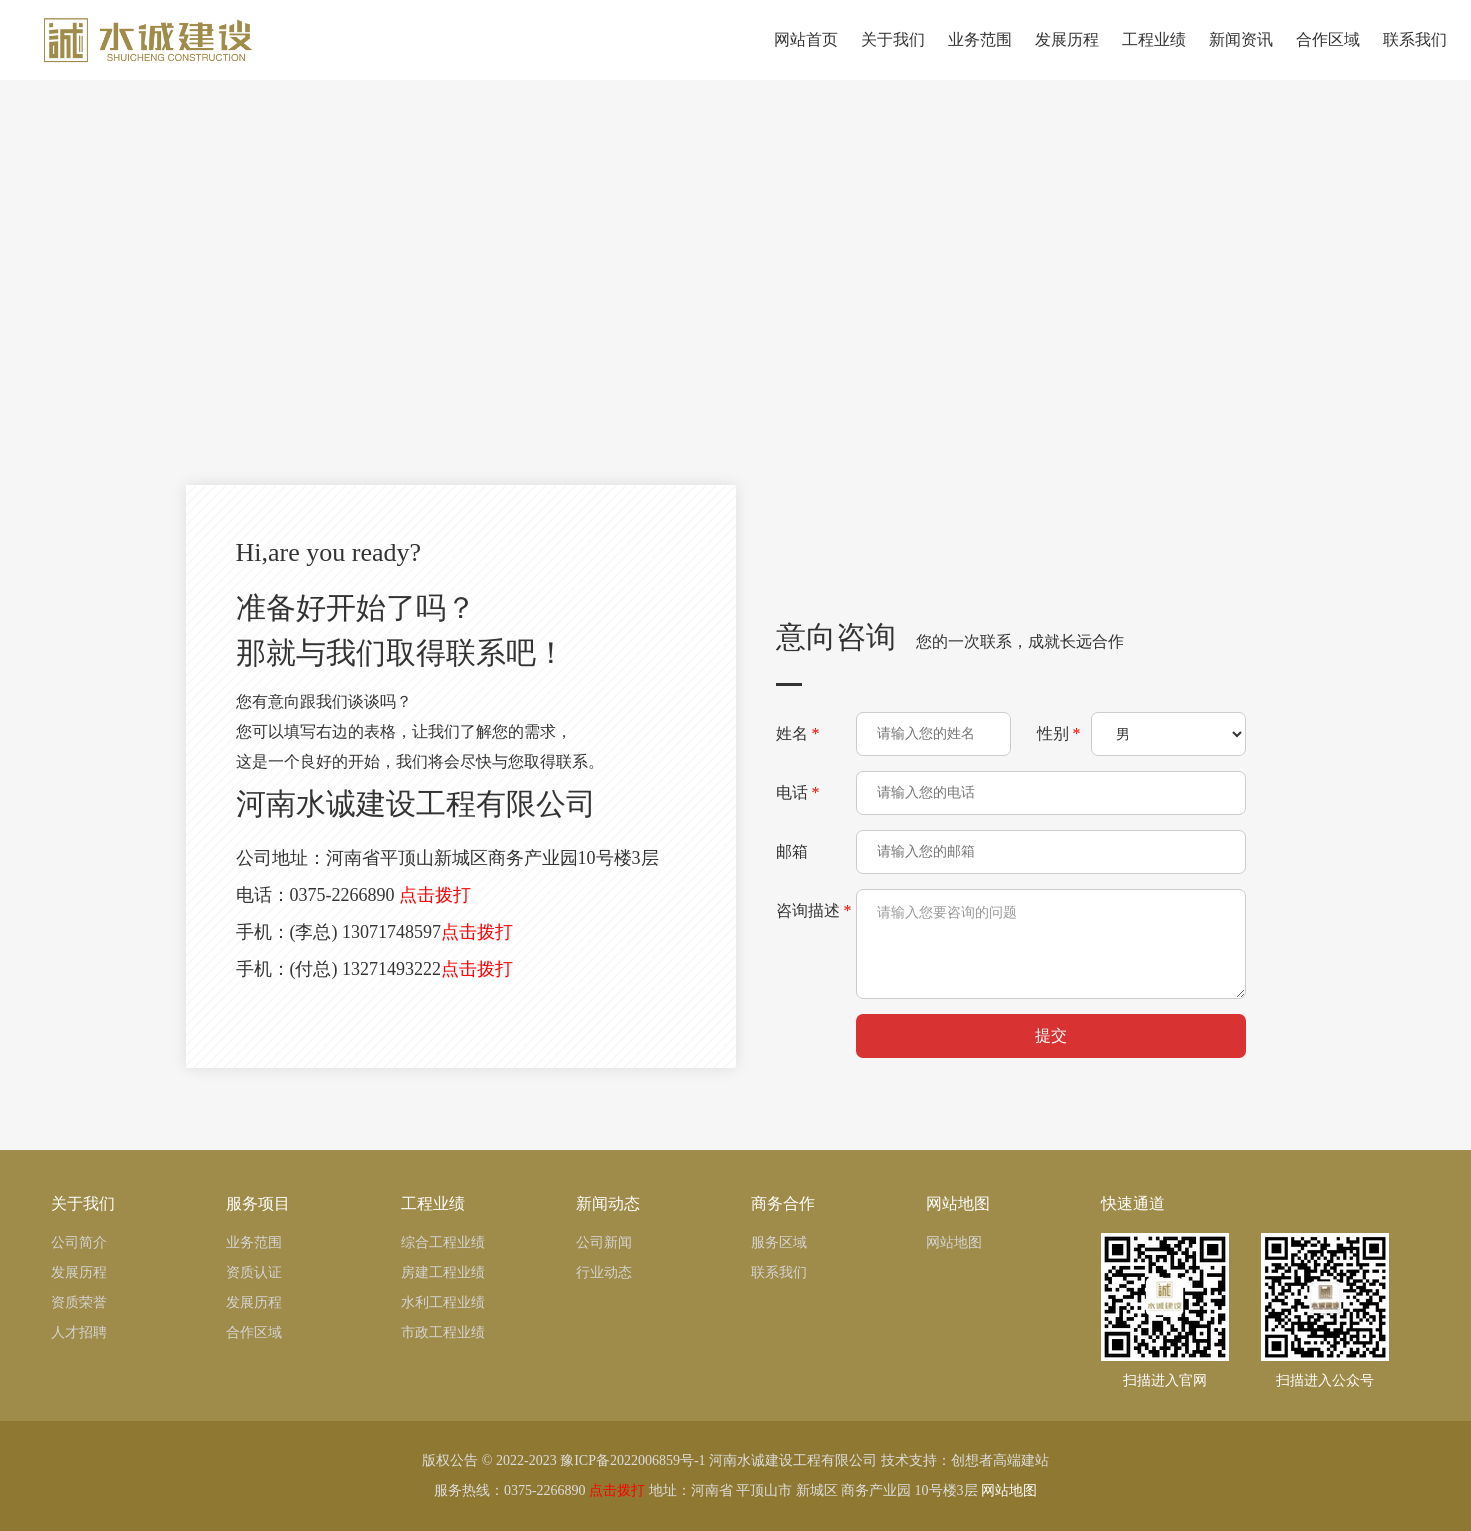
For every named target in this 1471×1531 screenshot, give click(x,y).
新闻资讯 (1238, 55)
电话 (798, 792)
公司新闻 (604, 1242)
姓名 (798, 733)
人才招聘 (79, 1332)
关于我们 (890, 55)
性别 (1059, 733)
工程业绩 (1151, 55)
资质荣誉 (79, 1302)
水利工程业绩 (443, 1302)
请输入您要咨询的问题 (1051, 944)
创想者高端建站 (1000, 1460)
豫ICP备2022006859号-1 (632, 1460)
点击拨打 (435, 895)
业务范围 (977, 55)
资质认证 (254, 1272)
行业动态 (604, 1272)
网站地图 (954, 1242)
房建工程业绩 (443, 1272)
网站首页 (803, 55)
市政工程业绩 (443, 1332)
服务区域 (779, 1242)
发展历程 (1064, 55)
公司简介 (79, 1242)
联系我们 (1412, 55)
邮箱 (794, 851)
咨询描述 (814, 910)
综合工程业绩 (443, 1242)
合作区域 (1325, 55)
